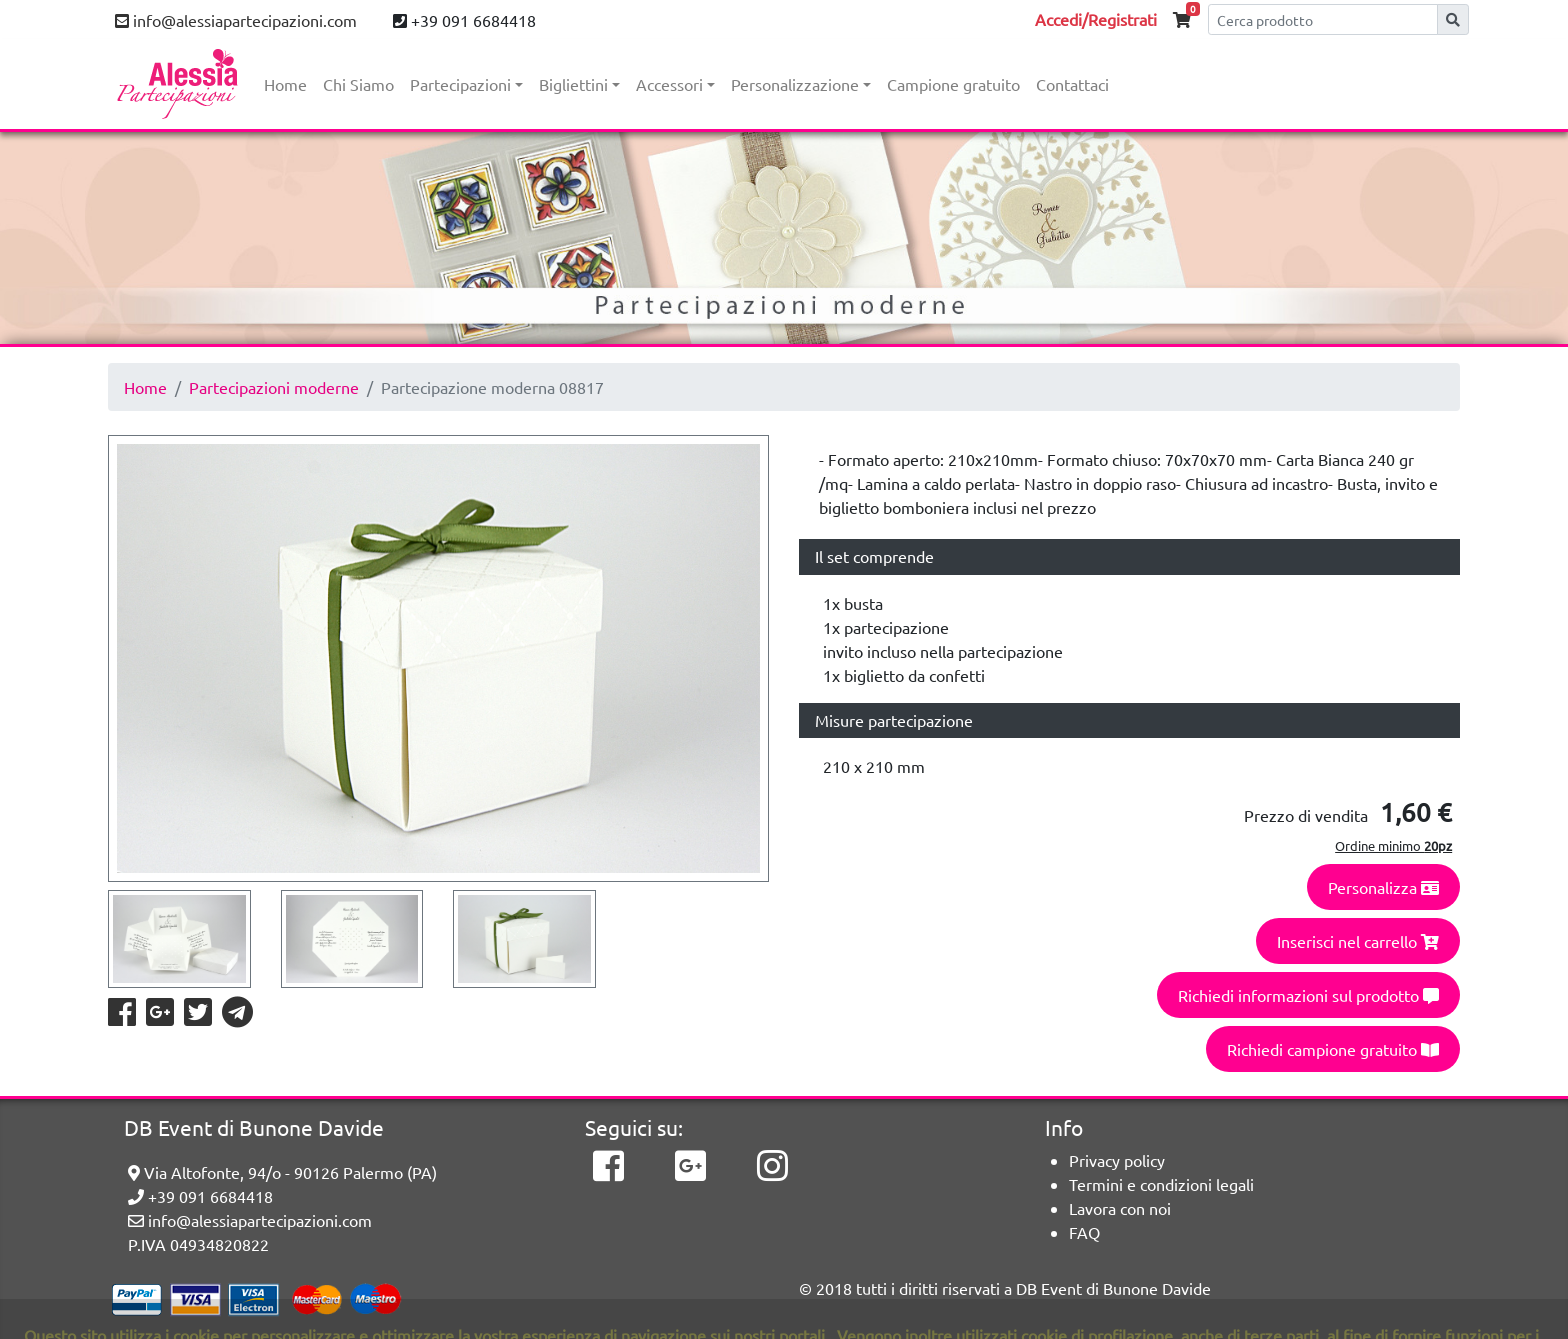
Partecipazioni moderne (274, 387)
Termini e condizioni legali (1161, 1184)
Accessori (669, 84)
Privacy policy (1117, 1160)
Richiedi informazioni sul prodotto (1308, 995)
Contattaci (1072, 84)
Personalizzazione (795, 84)
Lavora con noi (1120, 1208)
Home (285, 84)
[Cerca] (1323, 19)
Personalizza (1383, 887)
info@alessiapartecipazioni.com (236, 20)
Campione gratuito (953, 84)
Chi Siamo (358, 84)
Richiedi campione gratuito (1333, 1049)
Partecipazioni (460, 84)
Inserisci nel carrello (1358, 941)
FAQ (1084, 1232)
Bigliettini (573, 84)
